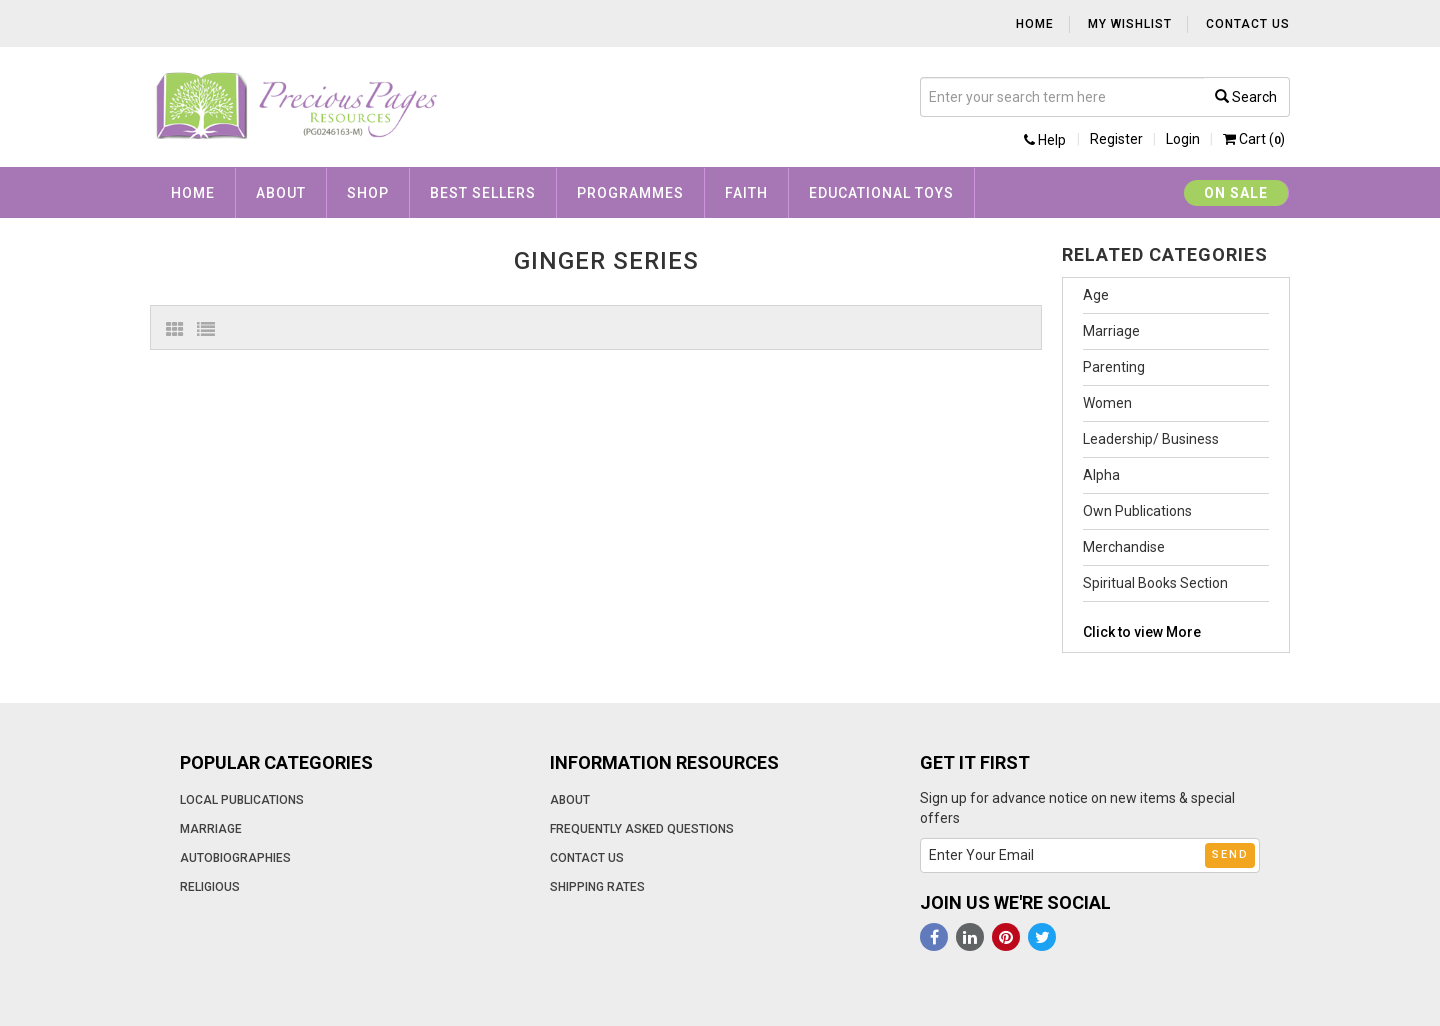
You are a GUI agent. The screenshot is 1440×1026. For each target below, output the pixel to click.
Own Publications (1137, 511)
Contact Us (1248, 24)
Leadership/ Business (1151, 439)
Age (1096, 295)
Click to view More (1142, 632)
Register (1116, 139)
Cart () (1254, 139)
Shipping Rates (597, 887)
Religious (210, 887)
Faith (746, 193)
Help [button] (1045, 140)
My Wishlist (1130, 24)
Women (1107, 403)
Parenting (1114, 367)
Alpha (1101, 475)
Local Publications (242, 800)
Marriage (1111, 331)
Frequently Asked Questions (642, 829)
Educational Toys (881, 193)
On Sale (1236, 193)
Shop (368, 193)
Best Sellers (483, 193)
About (281, 193)
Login (1183, 139)
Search (1246, 97)
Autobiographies (235, 858)
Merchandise (1124, 547)
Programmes (630, 193)
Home (1035, 24)
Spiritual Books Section (1155, 583)
